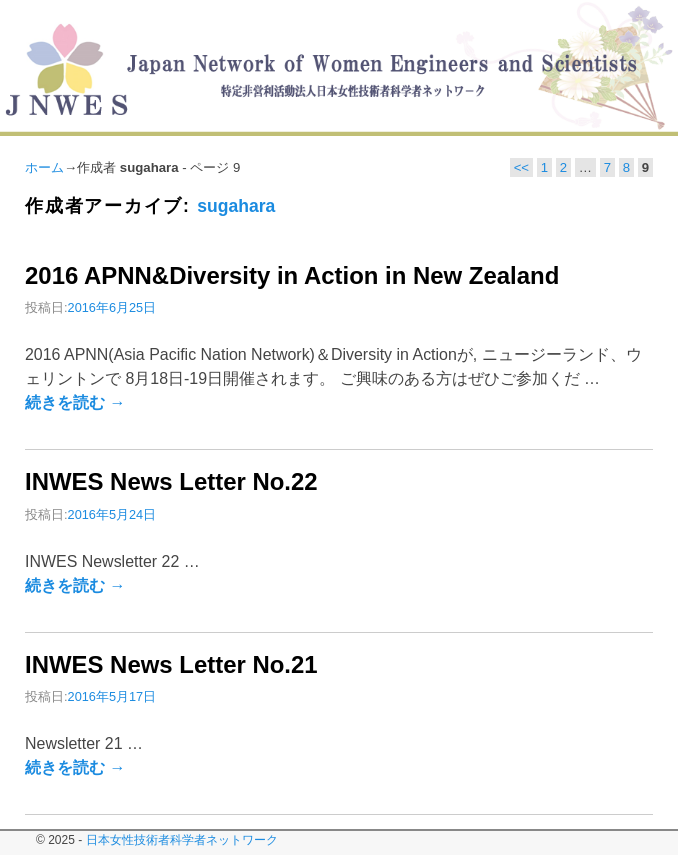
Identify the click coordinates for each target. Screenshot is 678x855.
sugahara (236, 206)
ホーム (44, 167)
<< (521, 167)
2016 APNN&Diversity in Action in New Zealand (292, 275)
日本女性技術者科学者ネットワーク (182, 840)
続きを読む (75, 402)
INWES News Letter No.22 (171, 481)
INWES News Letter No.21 (171, 664)
